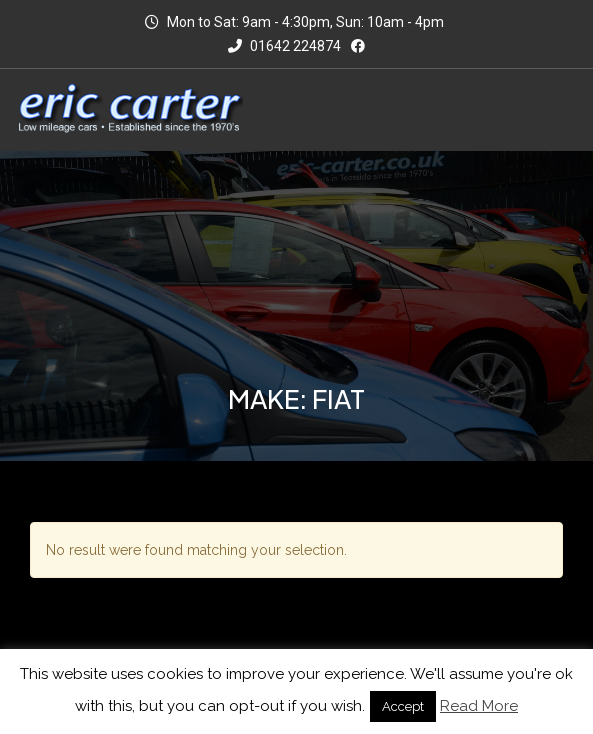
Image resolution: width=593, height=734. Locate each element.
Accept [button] (403, 706)
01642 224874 (284, 46)
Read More (479, 706)
